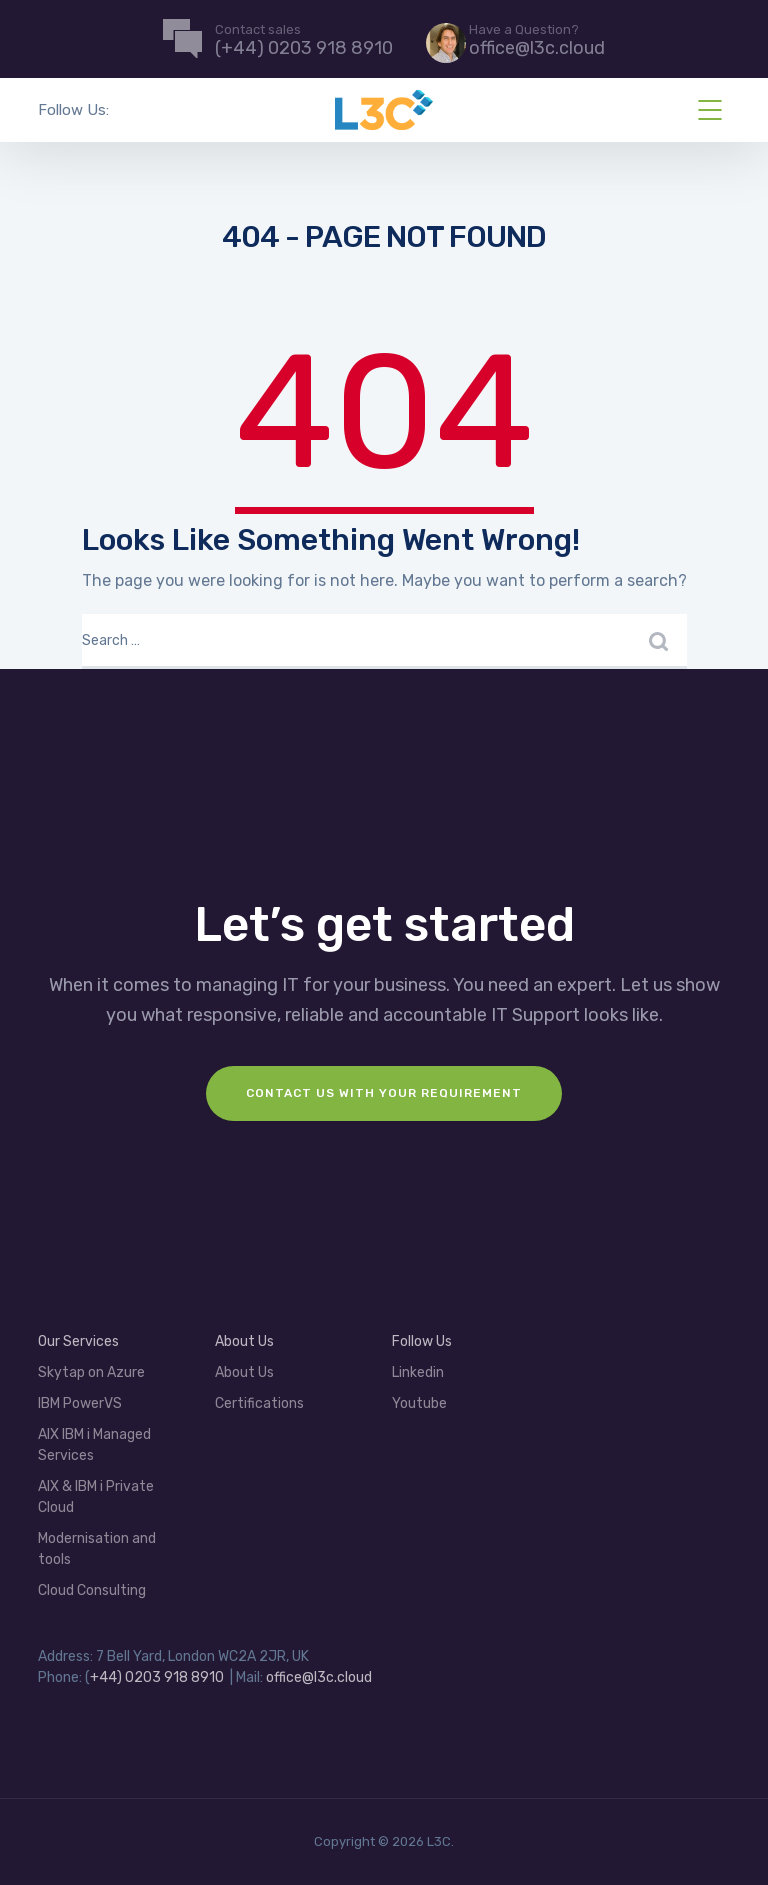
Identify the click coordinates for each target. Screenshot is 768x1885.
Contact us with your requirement (384, 1093)
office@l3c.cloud (319, 1677)
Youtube (419, 1403)
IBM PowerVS (80, 1403)
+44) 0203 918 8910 (157, 1677)
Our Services (78, 1341)
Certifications (259, 1403)
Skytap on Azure (91, 1372)
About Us (244, 1341)
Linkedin (418, 1372)
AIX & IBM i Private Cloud (96, 1497)
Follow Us (422, 1341)
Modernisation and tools (97, 1549)
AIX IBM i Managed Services (94, 1445)
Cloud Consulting (92, 1590)
